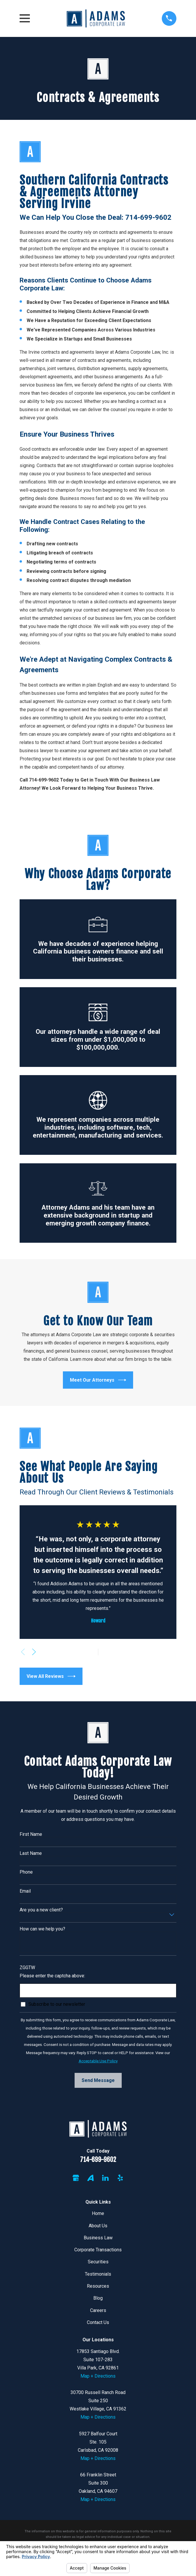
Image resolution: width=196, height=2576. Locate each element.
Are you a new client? (41, 1910)
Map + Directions (98, 2376)
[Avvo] (90, 2178)
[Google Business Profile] (76, 2178)
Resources (98, 2286)
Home (98, 2213)
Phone (26, 1872)
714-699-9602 (98, 2159)
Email (25, 1891)
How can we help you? (42, 1929)
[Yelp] (120, 2178)
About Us (98, 2225)
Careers (98, 2310)
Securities (98, 2262)
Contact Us (98, 2322)
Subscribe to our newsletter (56, 2004)
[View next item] (34, 1652)
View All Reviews (51, 1676)
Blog (98, 2298)
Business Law (98, 2237)
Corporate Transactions (98, 2249)
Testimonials (98, 2274)
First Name (31, 1834)
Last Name (31, 1853)
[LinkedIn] (105, 2178)
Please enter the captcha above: (52, 1976)
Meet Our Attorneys (98, 1380)
